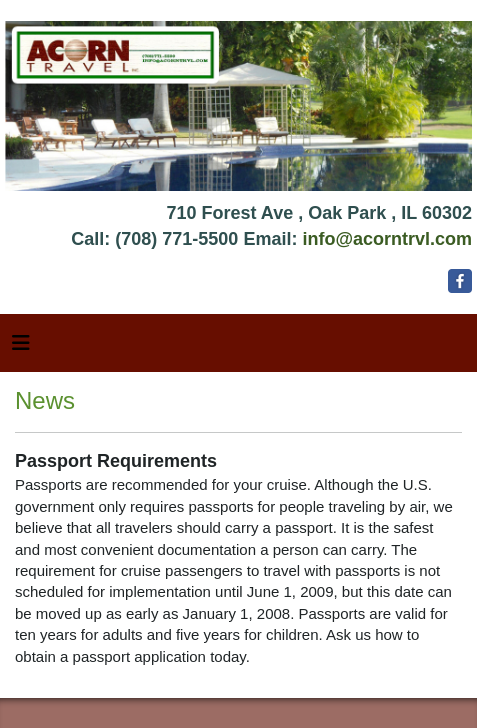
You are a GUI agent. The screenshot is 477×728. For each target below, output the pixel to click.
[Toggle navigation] (21, 348)
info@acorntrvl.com (387, 239)
